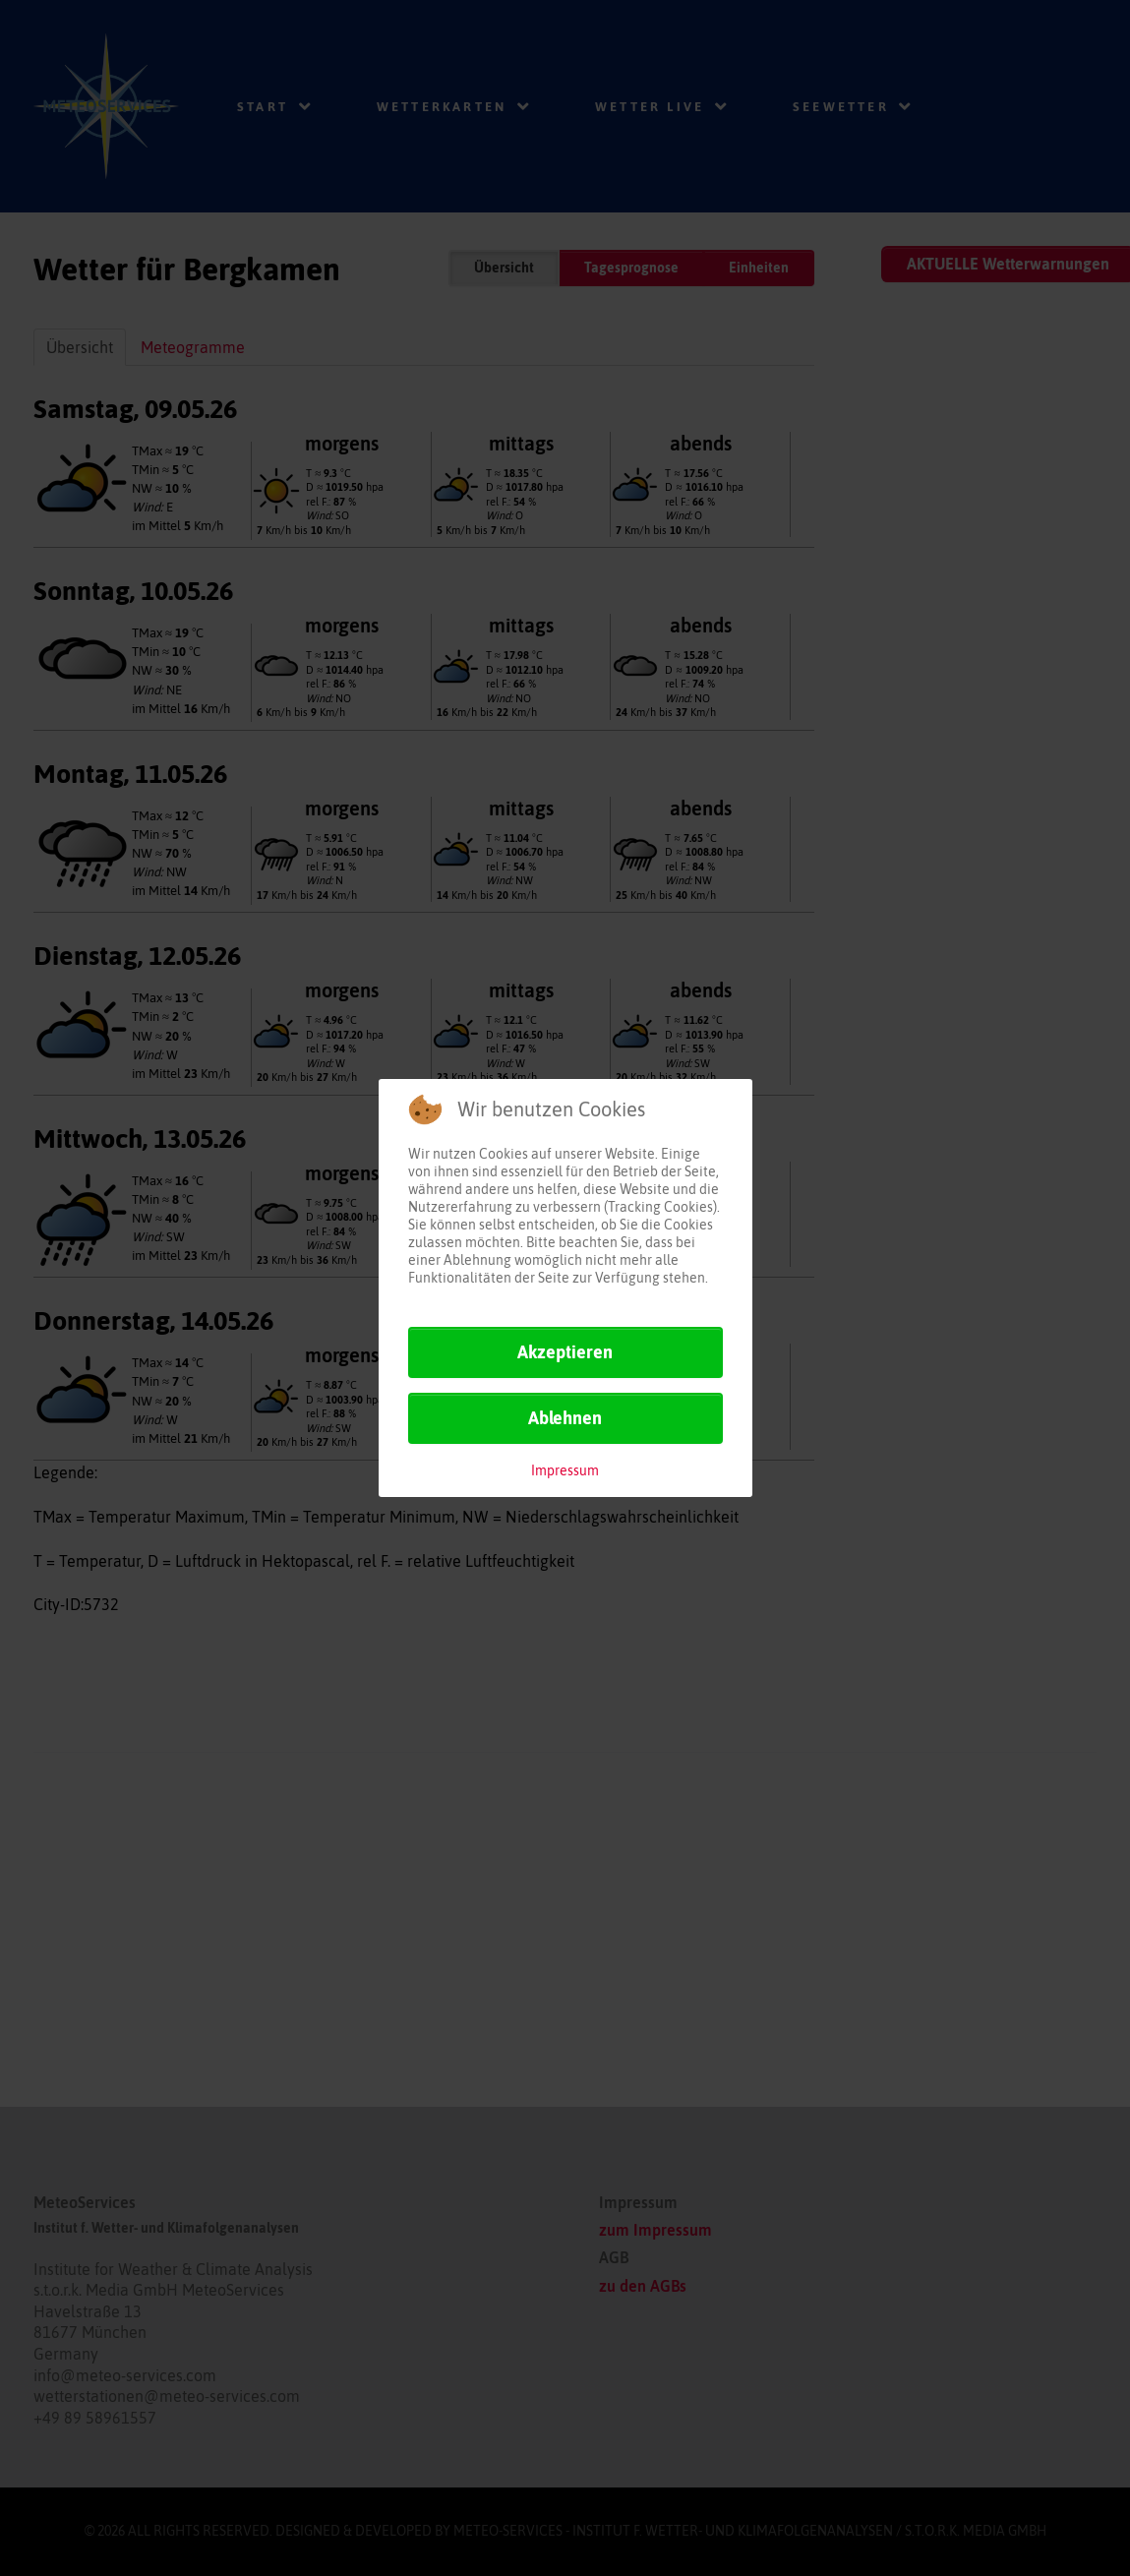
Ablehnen (565, 1418)
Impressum (565, 1470)
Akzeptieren (565, 1352)
